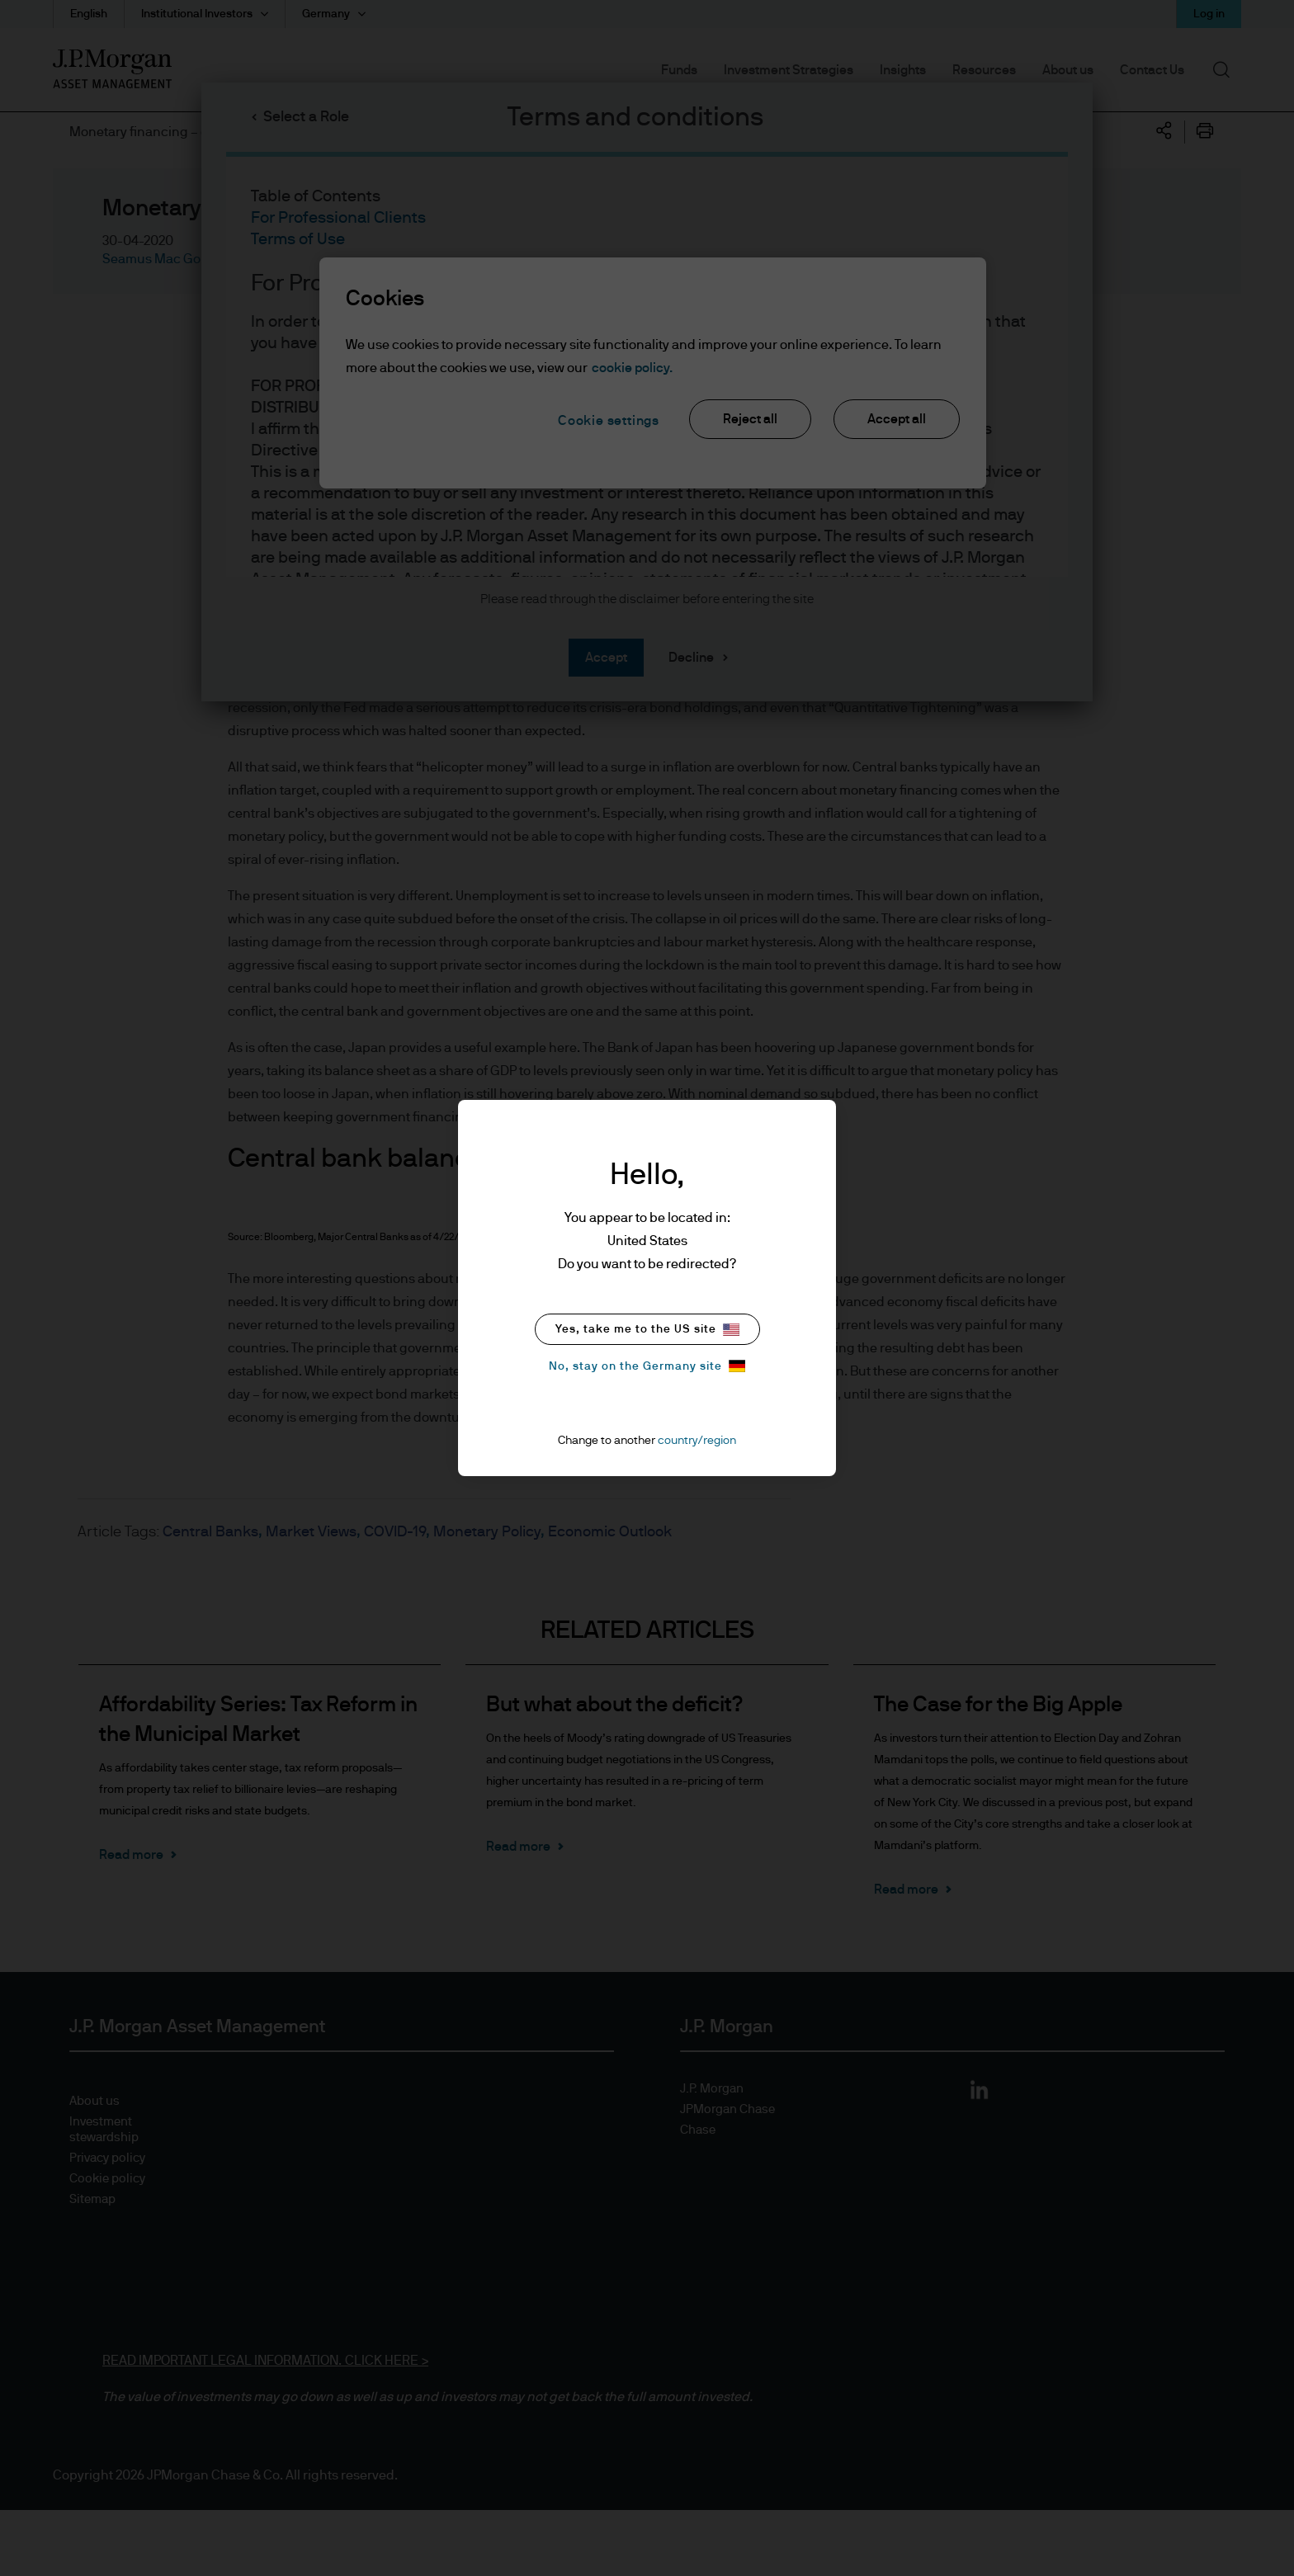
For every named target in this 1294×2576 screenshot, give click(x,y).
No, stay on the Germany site (647, 1366)
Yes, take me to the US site (647, 1329)
